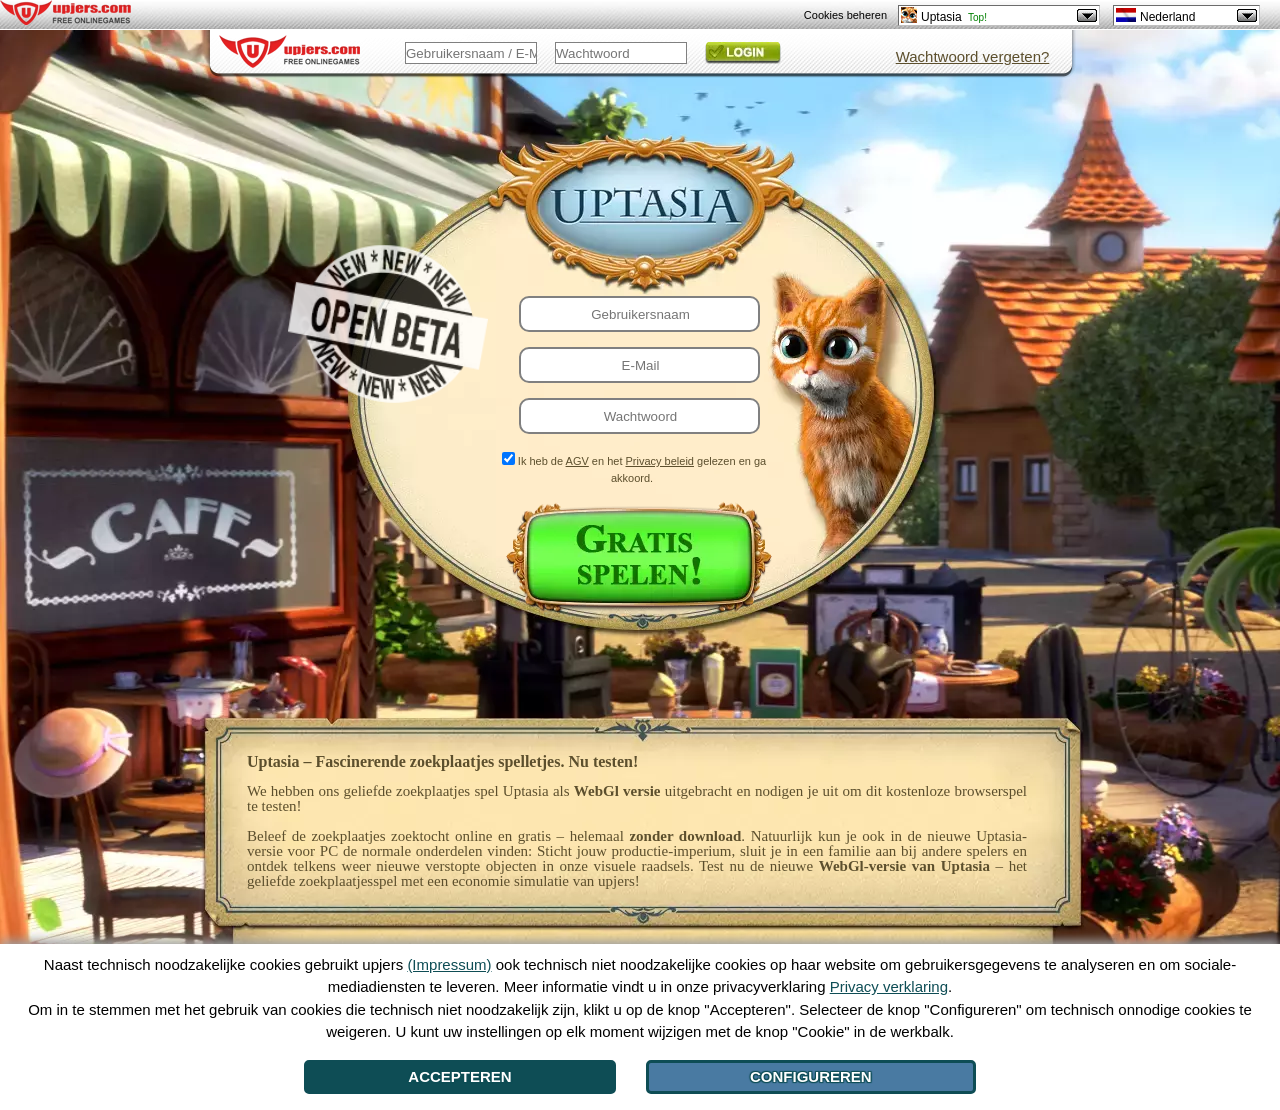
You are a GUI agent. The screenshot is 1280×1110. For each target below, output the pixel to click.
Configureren (811, 1076)
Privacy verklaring (889, 986)
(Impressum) (449, 964)
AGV (577, 461)
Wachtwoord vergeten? (973, 56)
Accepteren (459, 1076)
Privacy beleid (660, 461)
